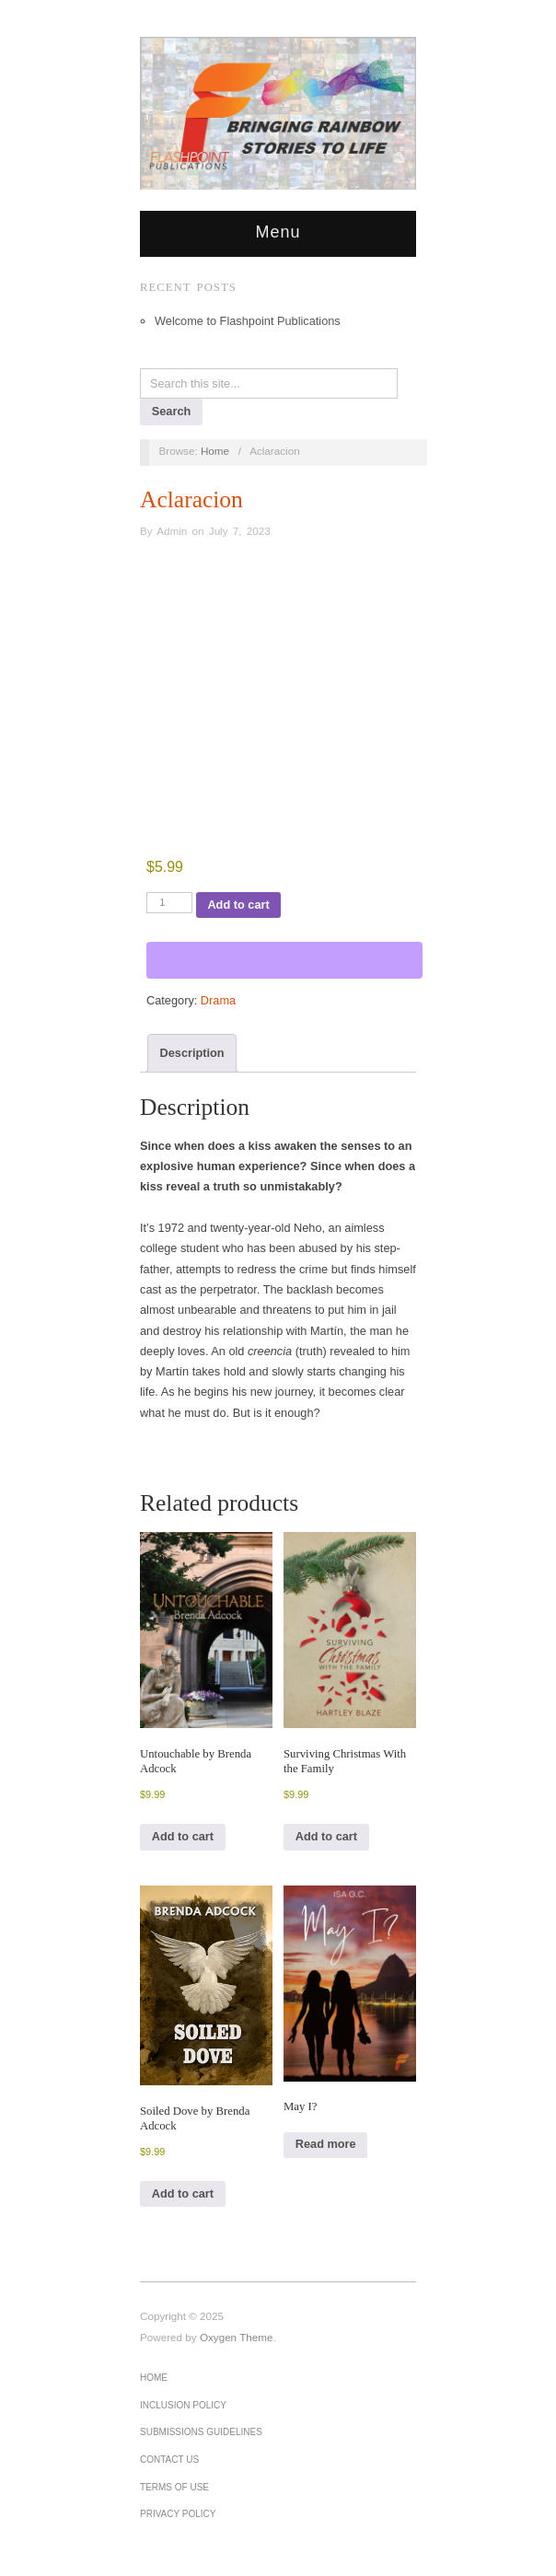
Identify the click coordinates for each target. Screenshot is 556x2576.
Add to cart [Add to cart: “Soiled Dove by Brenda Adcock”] (183, 2193)
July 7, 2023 (240, 531)
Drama (218, 1000)
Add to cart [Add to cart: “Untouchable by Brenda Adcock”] (183, 1836)
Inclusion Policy (183, 2405)
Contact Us (169, 2459)
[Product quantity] (169, 902)
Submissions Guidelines (201, 2432)
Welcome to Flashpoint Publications (248, 321)
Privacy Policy (177, 2514)
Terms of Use (174, 2487)
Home (154, 2378)
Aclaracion (191, 499)
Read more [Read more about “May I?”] (325, 2144)
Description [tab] (192, 1053)
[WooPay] (284, 960)
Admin (171, 531)
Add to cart (238, 904)
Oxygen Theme (236, 2337)
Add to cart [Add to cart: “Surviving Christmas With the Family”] (326, 1836)
